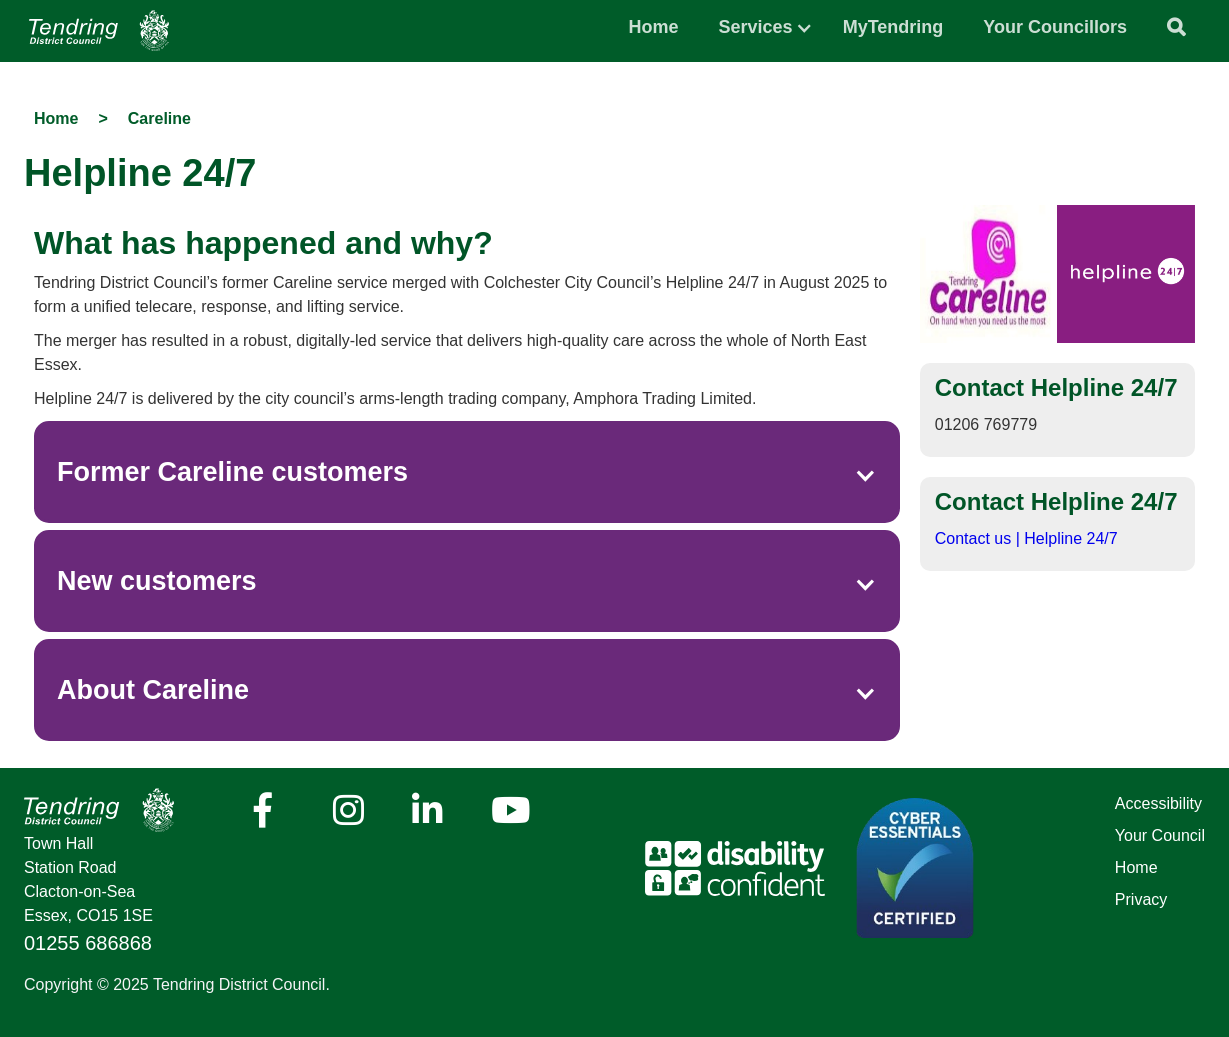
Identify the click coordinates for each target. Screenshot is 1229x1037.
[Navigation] (99, 30)
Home (654, 27)
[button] (756, 22)
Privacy (1141, 899)
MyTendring (893, 27)
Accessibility (1158, 803)
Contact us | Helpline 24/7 (1026, 538)
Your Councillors (1055, 27)
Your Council (1160, 835)
